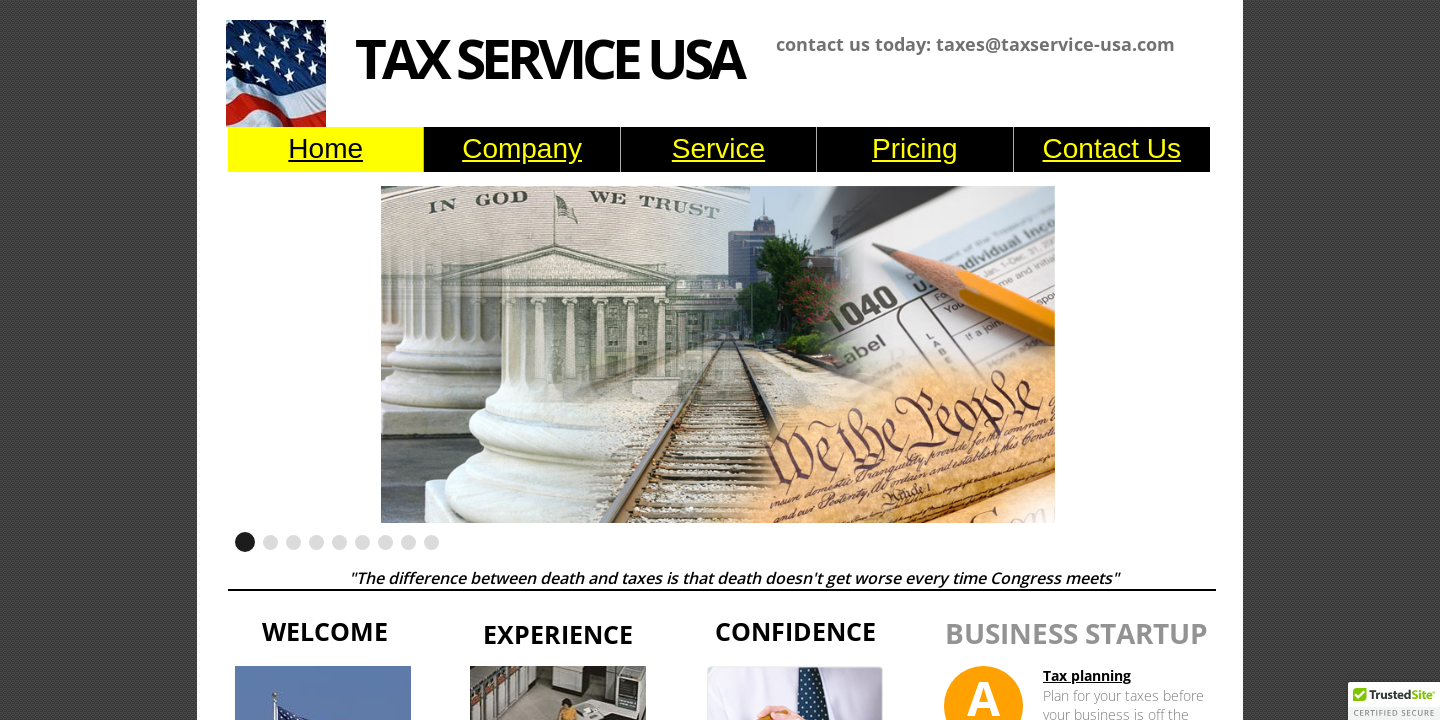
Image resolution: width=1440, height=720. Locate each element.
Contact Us (1112, 148)
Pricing (915, 148)
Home (325, 148)
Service (718, 148)
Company (522, 148)
